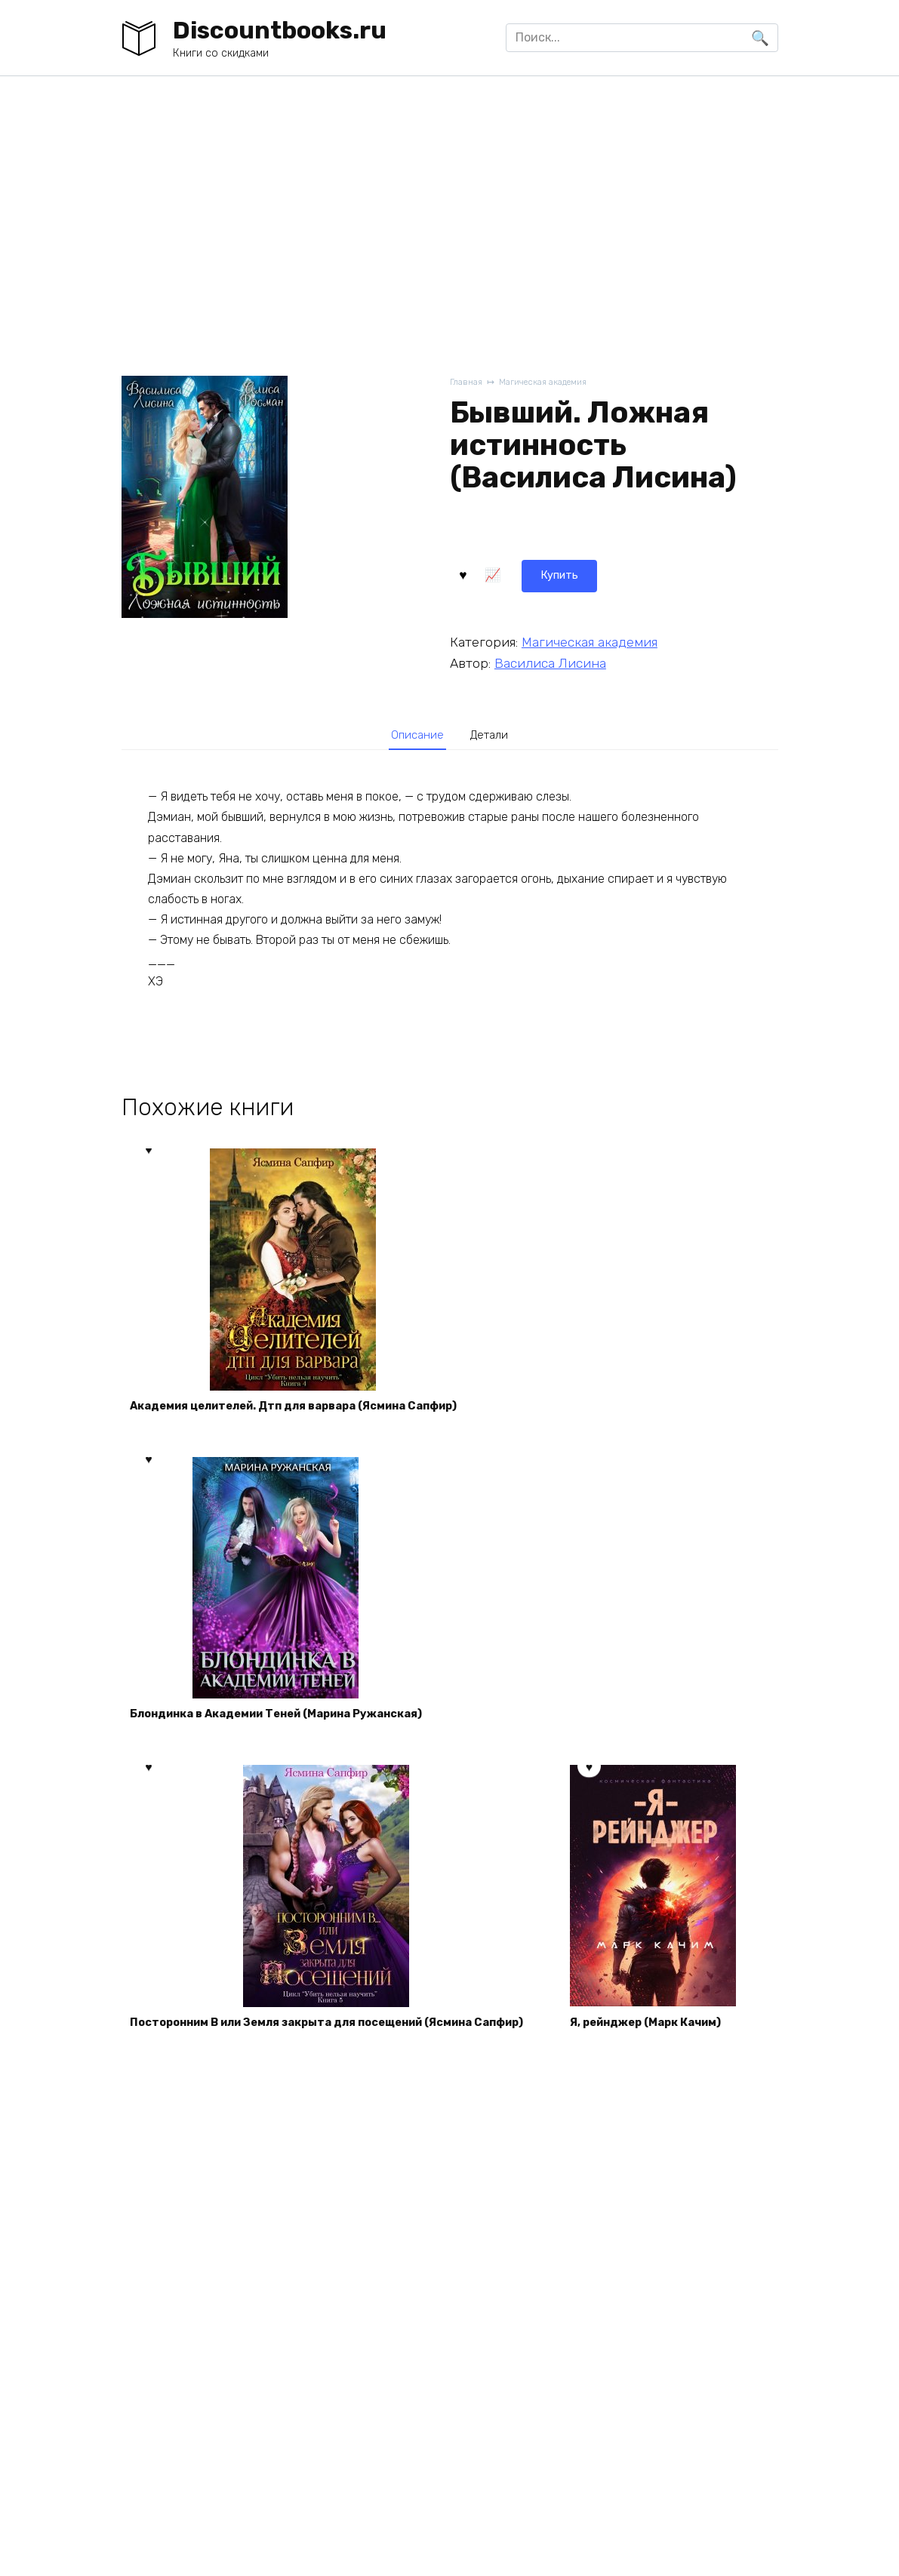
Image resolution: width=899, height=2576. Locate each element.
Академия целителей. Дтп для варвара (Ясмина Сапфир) (313, 1412)
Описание (413, 734)
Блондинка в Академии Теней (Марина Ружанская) (294, 1729)
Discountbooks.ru (279, 30)
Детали (493, 734)
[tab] (412, 734)
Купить (489, 572)
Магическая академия (554, 383)
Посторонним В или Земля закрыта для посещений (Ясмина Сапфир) (351, 2046)
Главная (467, 383)
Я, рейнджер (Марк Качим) (216, 2362)
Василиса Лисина (550, 660)
